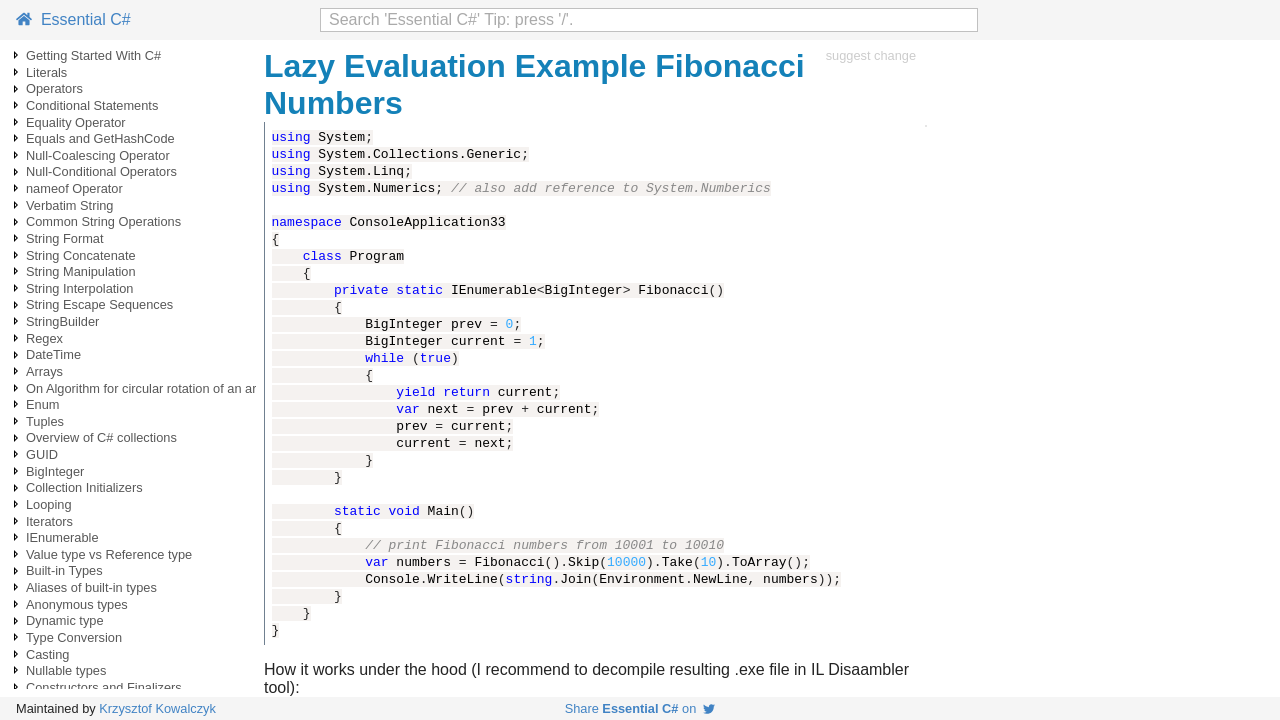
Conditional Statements (92, 105)
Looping (49, 504)
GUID (42, 454)
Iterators (49, 521)
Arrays (44, 371)
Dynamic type (65, 620)
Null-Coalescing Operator (98, 155)
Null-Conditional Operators (101, 171)
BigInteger (55, 471)
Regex (44, 338)
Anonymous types (77, 604)
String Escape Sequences (99, 304)
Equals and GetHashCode (100, 138)
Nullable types (66, 670)
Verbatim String (70, 205)
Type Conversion (74, 637)
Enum (42, 404)
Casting (47, 654)
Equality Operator (76, 122)
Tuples (45, 421)
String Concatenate (81, 255)
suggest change (871, 55)
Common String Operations (103, 221)
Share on (640, 708)
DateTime (53, 354)
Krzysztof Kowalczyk (157, 708)
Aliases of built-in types (91, 587)
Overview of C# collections (101, 437)
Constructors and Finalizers (104, 687)
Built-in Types (64, 570)
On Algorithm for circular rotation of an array (150, 388)
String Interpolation (79, 288)
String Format (65, 238)
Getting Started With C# (93, 55)
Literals (46, 72)
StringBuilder (62, 321)
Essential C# (73, 19)
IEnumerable (62, 537)
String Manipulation (81, 271)
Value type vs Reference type (109, 554)
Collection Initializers (84, 487)
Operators (54, 88)
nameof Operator (74, 188)
